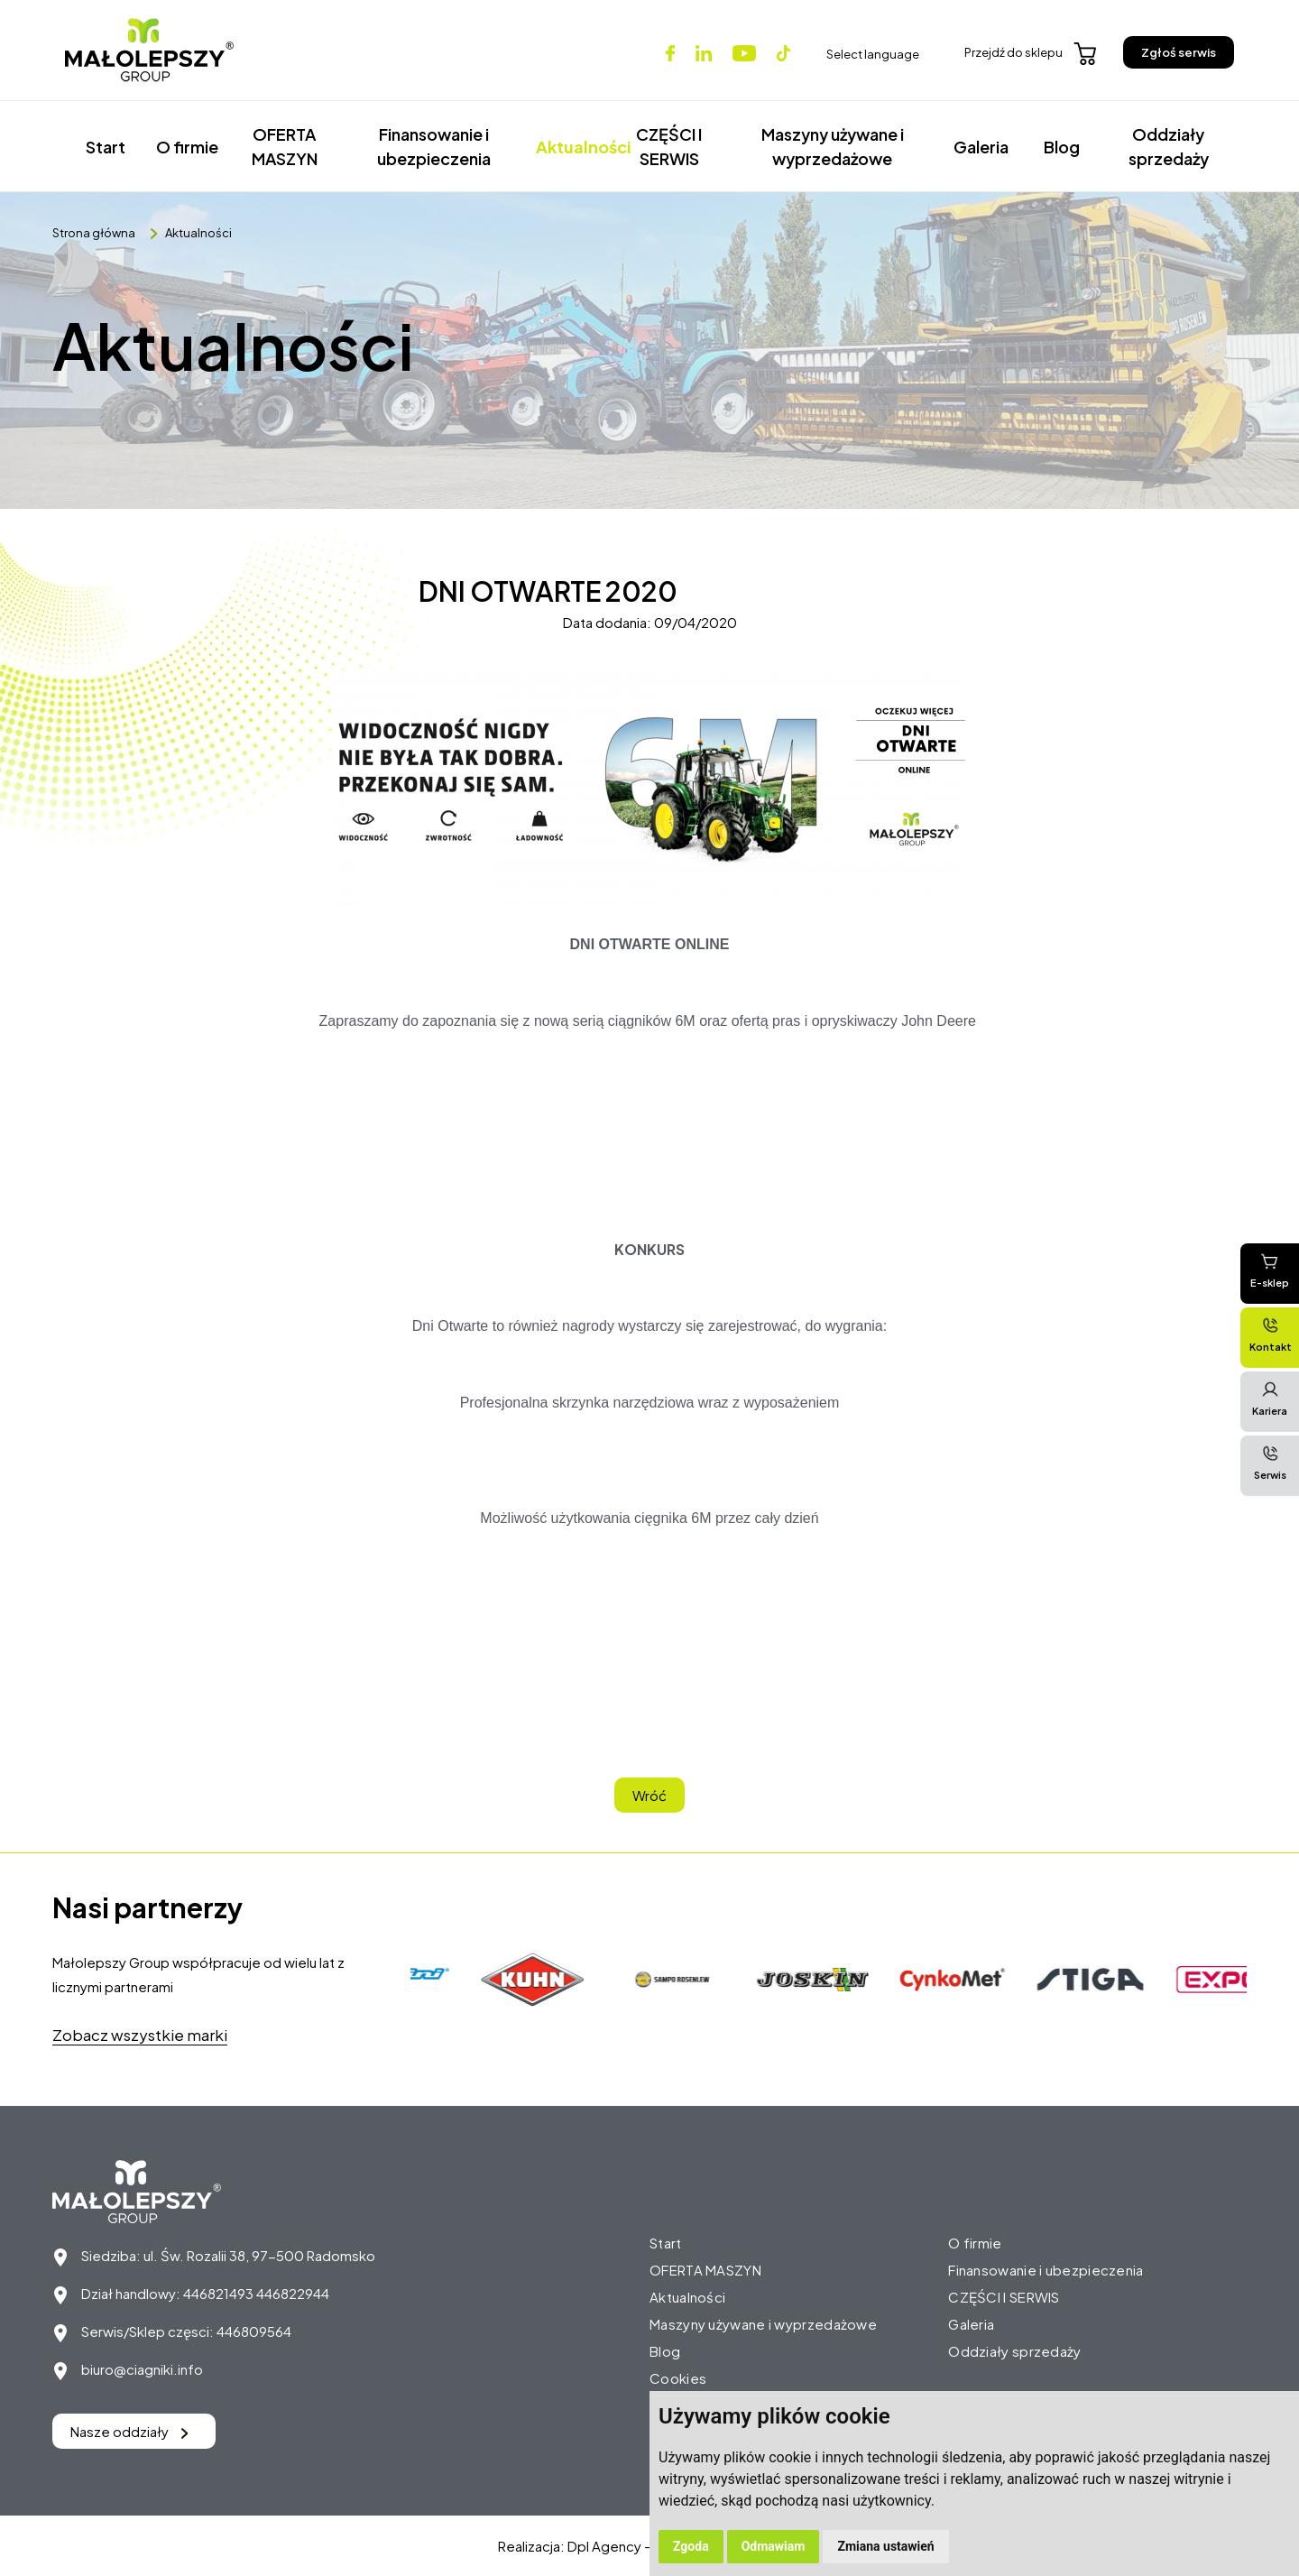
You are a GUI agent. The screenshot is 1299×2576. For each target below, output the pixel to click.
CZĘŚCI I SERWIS (669, 146)
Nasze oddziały (129, 2431)
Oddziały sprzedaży (1169, 146)
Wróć (649, 1795)
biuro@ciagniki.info (142, 2368)
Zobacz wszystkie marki (139, 2035)
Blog (1062, 146)
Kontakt (1270, 1334)
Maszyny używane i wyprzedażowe (832, 146)
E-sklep (1269, 1270)
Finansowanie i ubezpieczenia (434, 146)
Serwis (1270, 1463)
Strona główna (93, 233)
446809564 (253, 2331)
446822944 (292, 2293)
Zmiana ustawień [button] (885, 2546)
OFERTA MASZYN (285, 146)
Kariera (1269, 1398)
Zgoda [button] (691, 2546)
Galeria (981, 146)
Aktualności (574, 146)
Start (105, 146)
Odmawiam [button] (774, 2546)
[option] (537, 1979)
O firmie (187, 146)
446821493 (218, 2293)
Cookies (678, 2378)
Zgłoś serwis (1178, 52)
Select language (872, 54)
